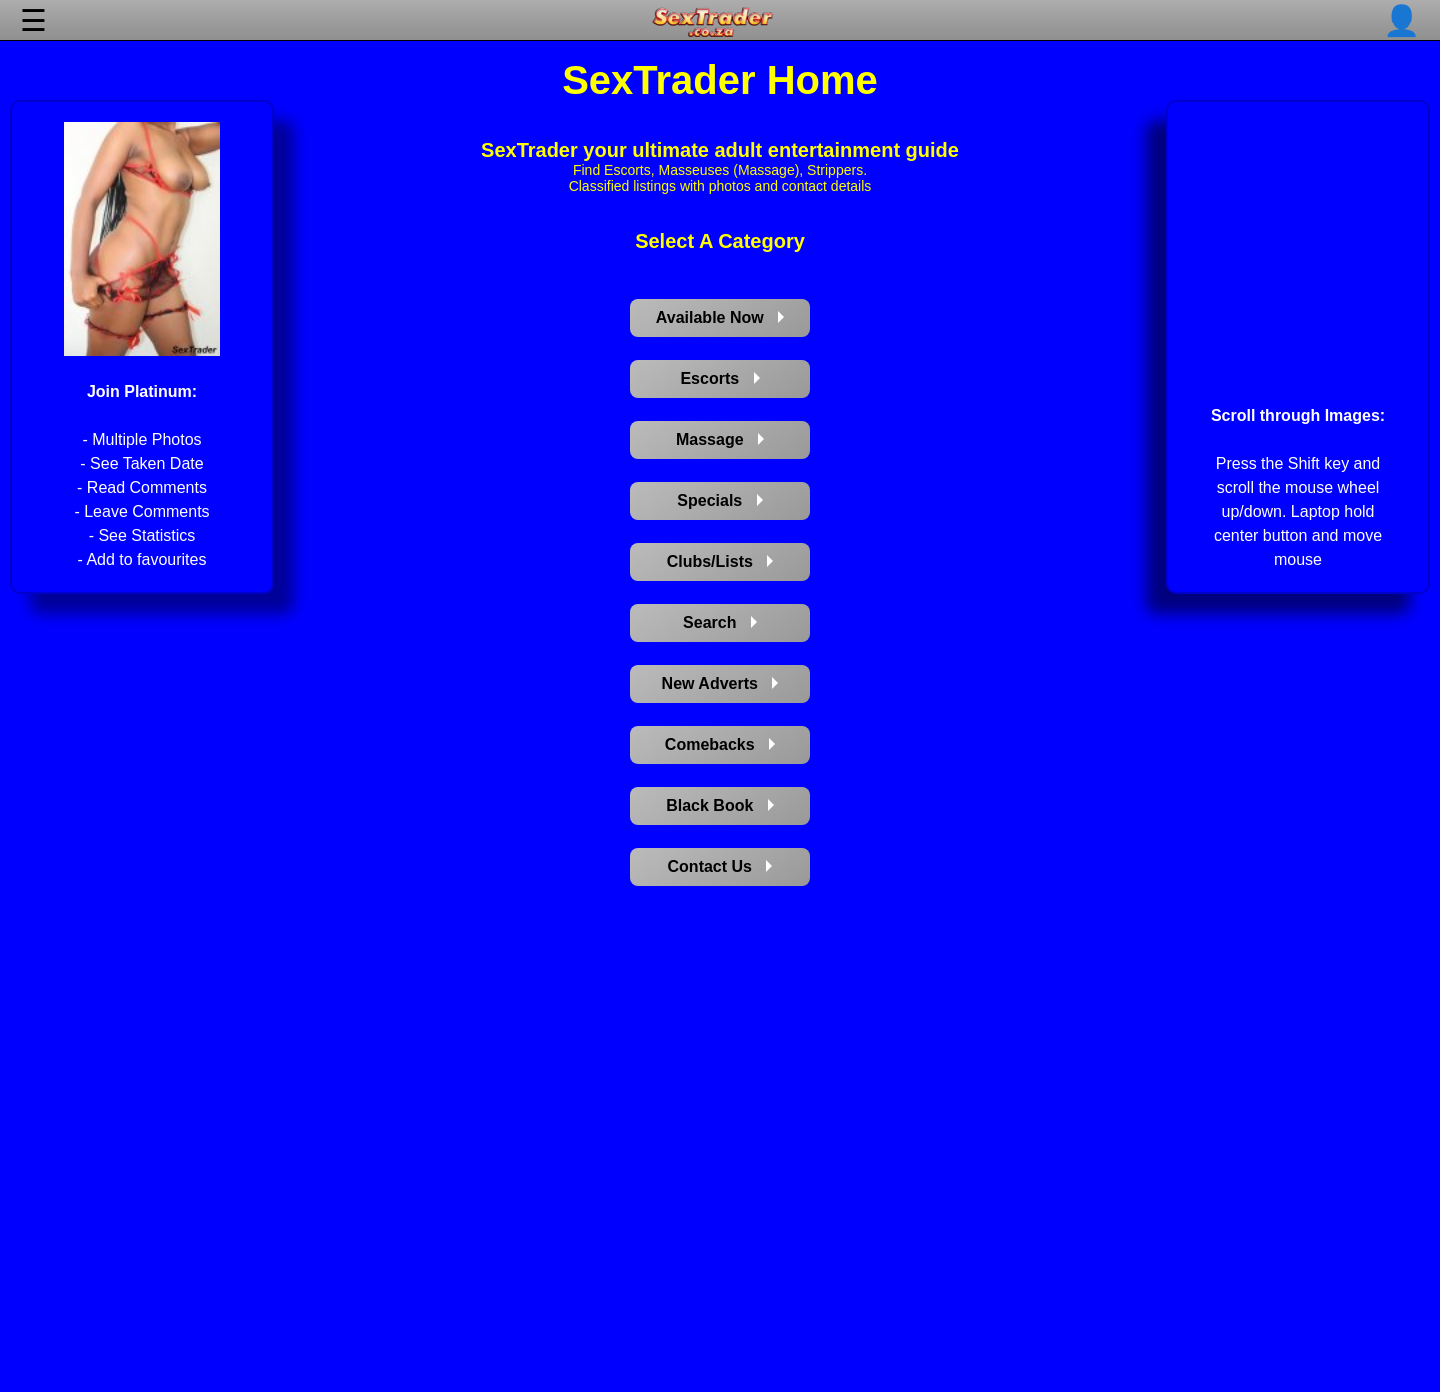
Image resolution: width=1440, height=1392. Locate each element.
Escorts (719, 378)
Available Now (720, 317)
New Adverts (720, 683)
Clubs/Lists (720, 561)
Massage (720, 439)
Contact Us (720, 866)
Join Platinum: (142, 391)
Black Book (720, 805)
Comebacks (720, 744)
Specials (719, 500)
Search (720, 622)
